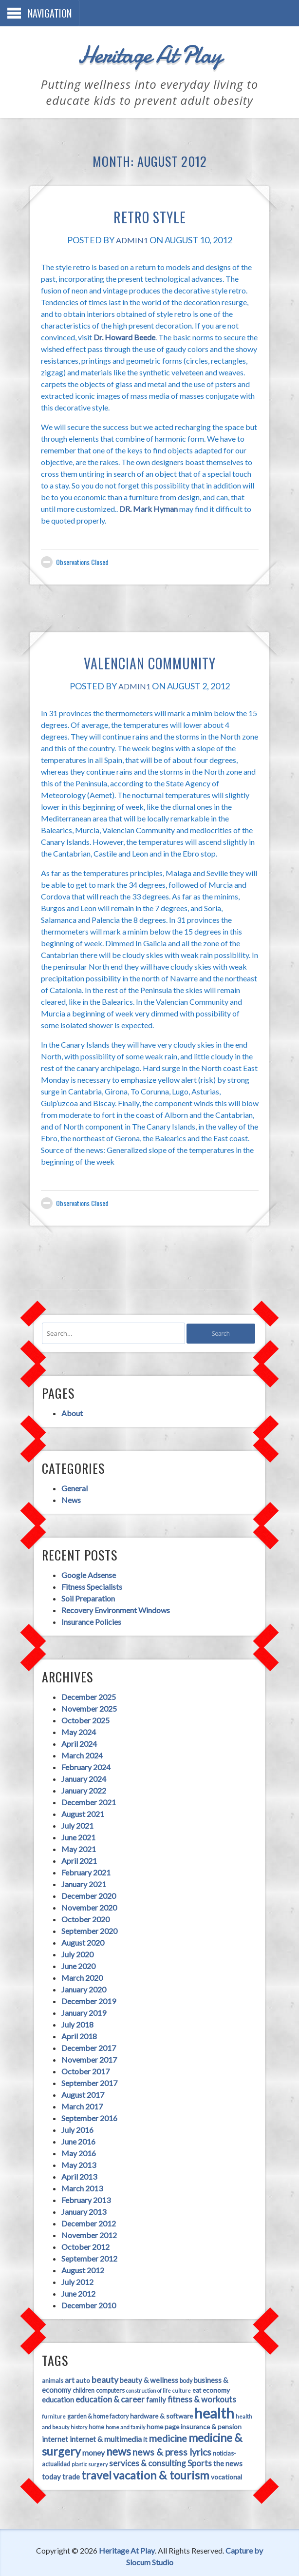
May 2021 (73, 1835)
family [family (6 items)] (117, 2387)
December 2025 (83, 1683)
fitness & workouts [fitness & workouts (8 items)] (163, 2387)
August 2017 (77, 2081)
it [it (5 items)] (77, 2427)
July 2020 (72, 1941)
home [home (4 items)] (251, 2404)
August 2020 (77, 1929)
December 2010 (83, 2292)
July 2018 (72, 2011)
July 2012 (72, 2268)
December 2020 (83, 1882)
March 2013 (76, 2175)
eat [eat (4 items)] (160, 2378)
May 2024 (73, 1718)
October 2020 (80, 1906)
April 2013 (74, 2163)
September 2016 (84, 2104)
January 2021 (78, 1870)
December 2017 (83, 2034)
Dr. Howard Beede (230, 325)
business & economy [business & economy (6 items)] (220, 2367)
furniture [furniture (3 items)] (211, 2388)
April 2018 (74, 2023)
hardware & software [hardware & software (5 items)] (105, 2404)
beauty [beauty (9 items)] (99, 2367)
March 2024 (76, 1742)
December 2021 (83, 1789)
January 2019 (78, 1999)
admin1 (132, 239)
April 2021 (74, 1847)
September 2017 (84, 2069)
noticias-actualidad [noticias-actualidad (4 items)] (169, 2440)
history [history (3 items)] (233, 2404)
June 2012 (73, 2280)
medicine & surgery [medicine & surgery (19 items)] (168, 2425)
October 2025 (80, 1707)
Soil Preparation (83, 1583)
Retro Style (149, 214)
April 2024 (74, 1730)
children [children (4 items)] (47, 2378)
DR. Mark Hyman (107, 497)
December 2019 (83, 1987)
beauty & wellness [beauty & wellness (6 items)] (143, 2367)
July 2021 (72, 1812)
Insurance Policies (86, 1607)
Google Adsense (83, 1560)
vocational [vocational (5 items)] (150, 2467)
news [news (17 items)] (49, 2438)
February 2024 (80, 1753)
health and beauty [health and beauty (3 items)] (201, 2404)
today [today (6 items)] (180, 2453)
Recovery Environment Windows (110, 1595)
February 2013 (80, 2186)
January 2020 (78, 1976)
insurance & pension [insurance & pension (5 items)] (142, 2414)
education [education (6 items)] (211, 2377)
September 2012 (84, 2245)
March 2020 (76, 1964)
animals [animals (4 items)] (47, 2368)
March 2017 (76, 2093)
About (66, 1396)
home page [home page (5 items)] (93, 2414)
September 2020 (84, 1917)
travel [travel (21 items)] (226, 2452)
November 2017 (84, 2046)
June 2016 (73, 2128)
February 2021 (80, 1859)
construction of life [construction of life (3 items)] (112, 2378)
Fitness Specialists (86, 1572)
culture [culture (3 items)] (145, 2378)
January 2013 (78, 2198)
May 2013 (73, 2151)
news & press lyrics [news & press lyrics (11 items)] (102, 2439)
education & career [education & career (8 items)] (71, 2387)
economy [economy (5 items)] (180, 2378)
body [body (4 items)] (180, 2368)
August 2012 (77, 2257)
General (69, 1472)
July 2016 (72, 2116)
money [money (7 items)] (228, 2426)
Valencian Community (149, 651)
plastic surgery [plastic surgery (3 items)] (214, 2441)
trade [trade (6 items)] (200, 2453)
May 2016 (73, 2140)
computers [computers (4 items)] (74, 2378)
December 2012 (83, 2210)
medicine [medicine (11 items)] (100, 2426)
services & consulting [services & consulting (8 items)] (75, 2453)
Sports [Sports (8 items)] (127, 2453)
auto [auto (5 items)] (78, 2368)
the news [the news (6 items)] (155, 2453)
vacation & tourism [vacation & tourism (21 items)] (85, 2466)
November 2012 (84, 2221)
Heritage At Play (149, 51)
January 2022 (78, 1777)
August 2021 (77, 1800)
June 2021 (73, 1824)
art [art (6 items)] (64, 2367)
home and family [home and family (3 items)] (56, 2415)
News (65, 1484)
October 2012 (80, 2233)
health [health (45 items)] (158, 2400)
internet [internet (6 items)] (187, 2414)
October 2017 (80, 2058)
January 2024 (78, 1765)
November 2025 (84, 1695)
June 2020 (73, 1952)
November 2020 (84, 1894)
